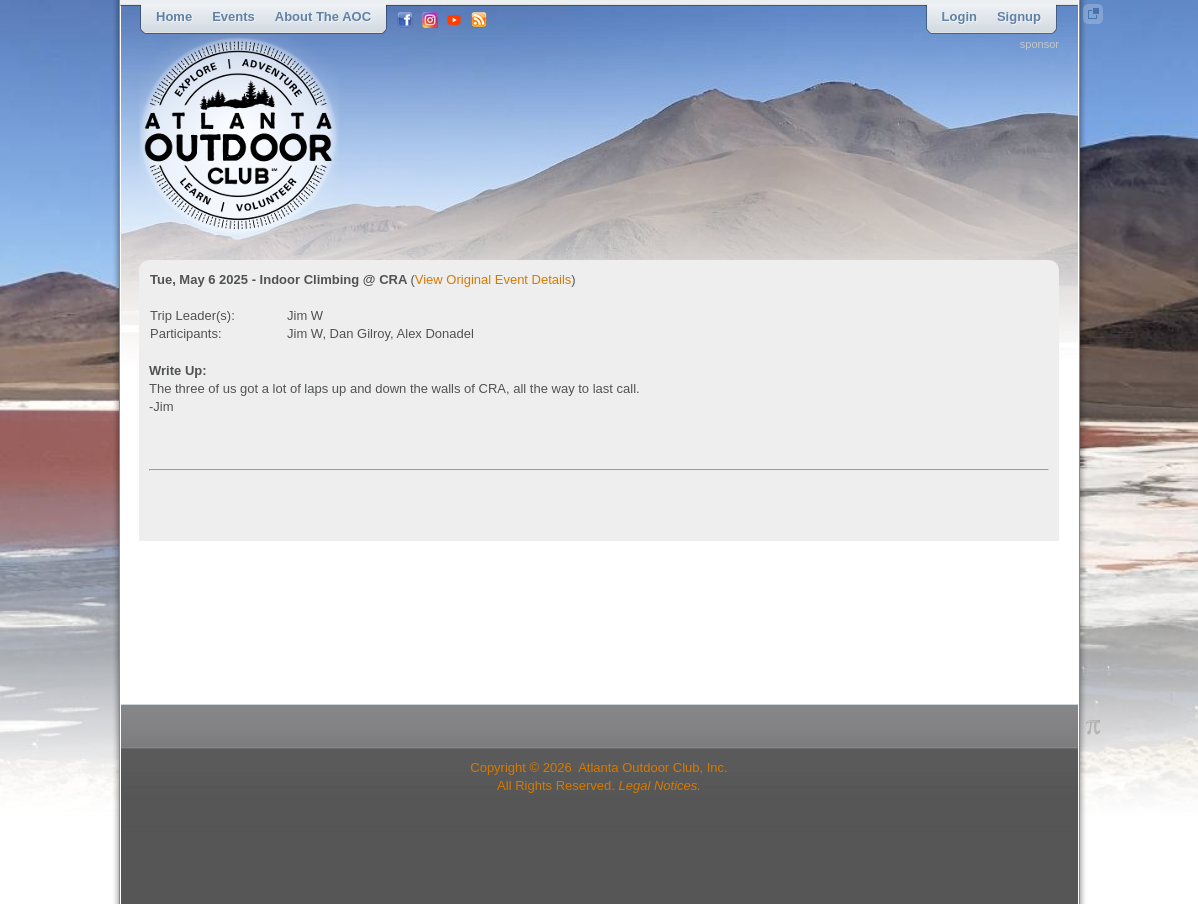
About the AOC (323, 16)
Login (959, 16)
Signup (1019, 16)
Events (233, 16)
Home (174, 16)
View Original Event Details (493, 279)
